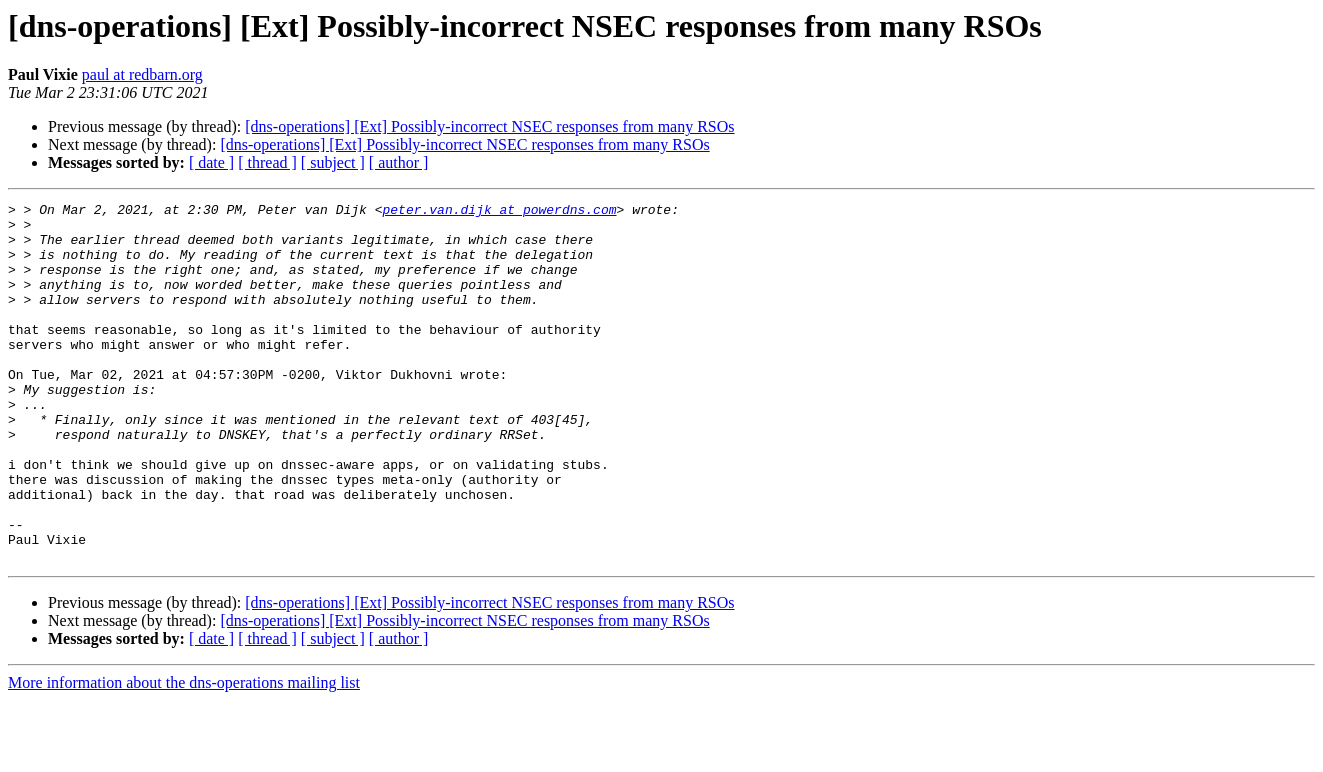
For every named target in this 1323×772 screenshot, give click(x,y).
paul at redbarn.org (142, 74)
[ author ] (399, 162)
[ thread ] (267, 162)
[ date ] (211, 162)
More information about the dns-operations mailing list (184, 754)
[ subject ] (333, 162)
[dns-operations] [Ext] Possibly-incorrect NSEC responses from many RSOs (489, 126)
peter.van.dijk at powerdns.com (499, 212)
